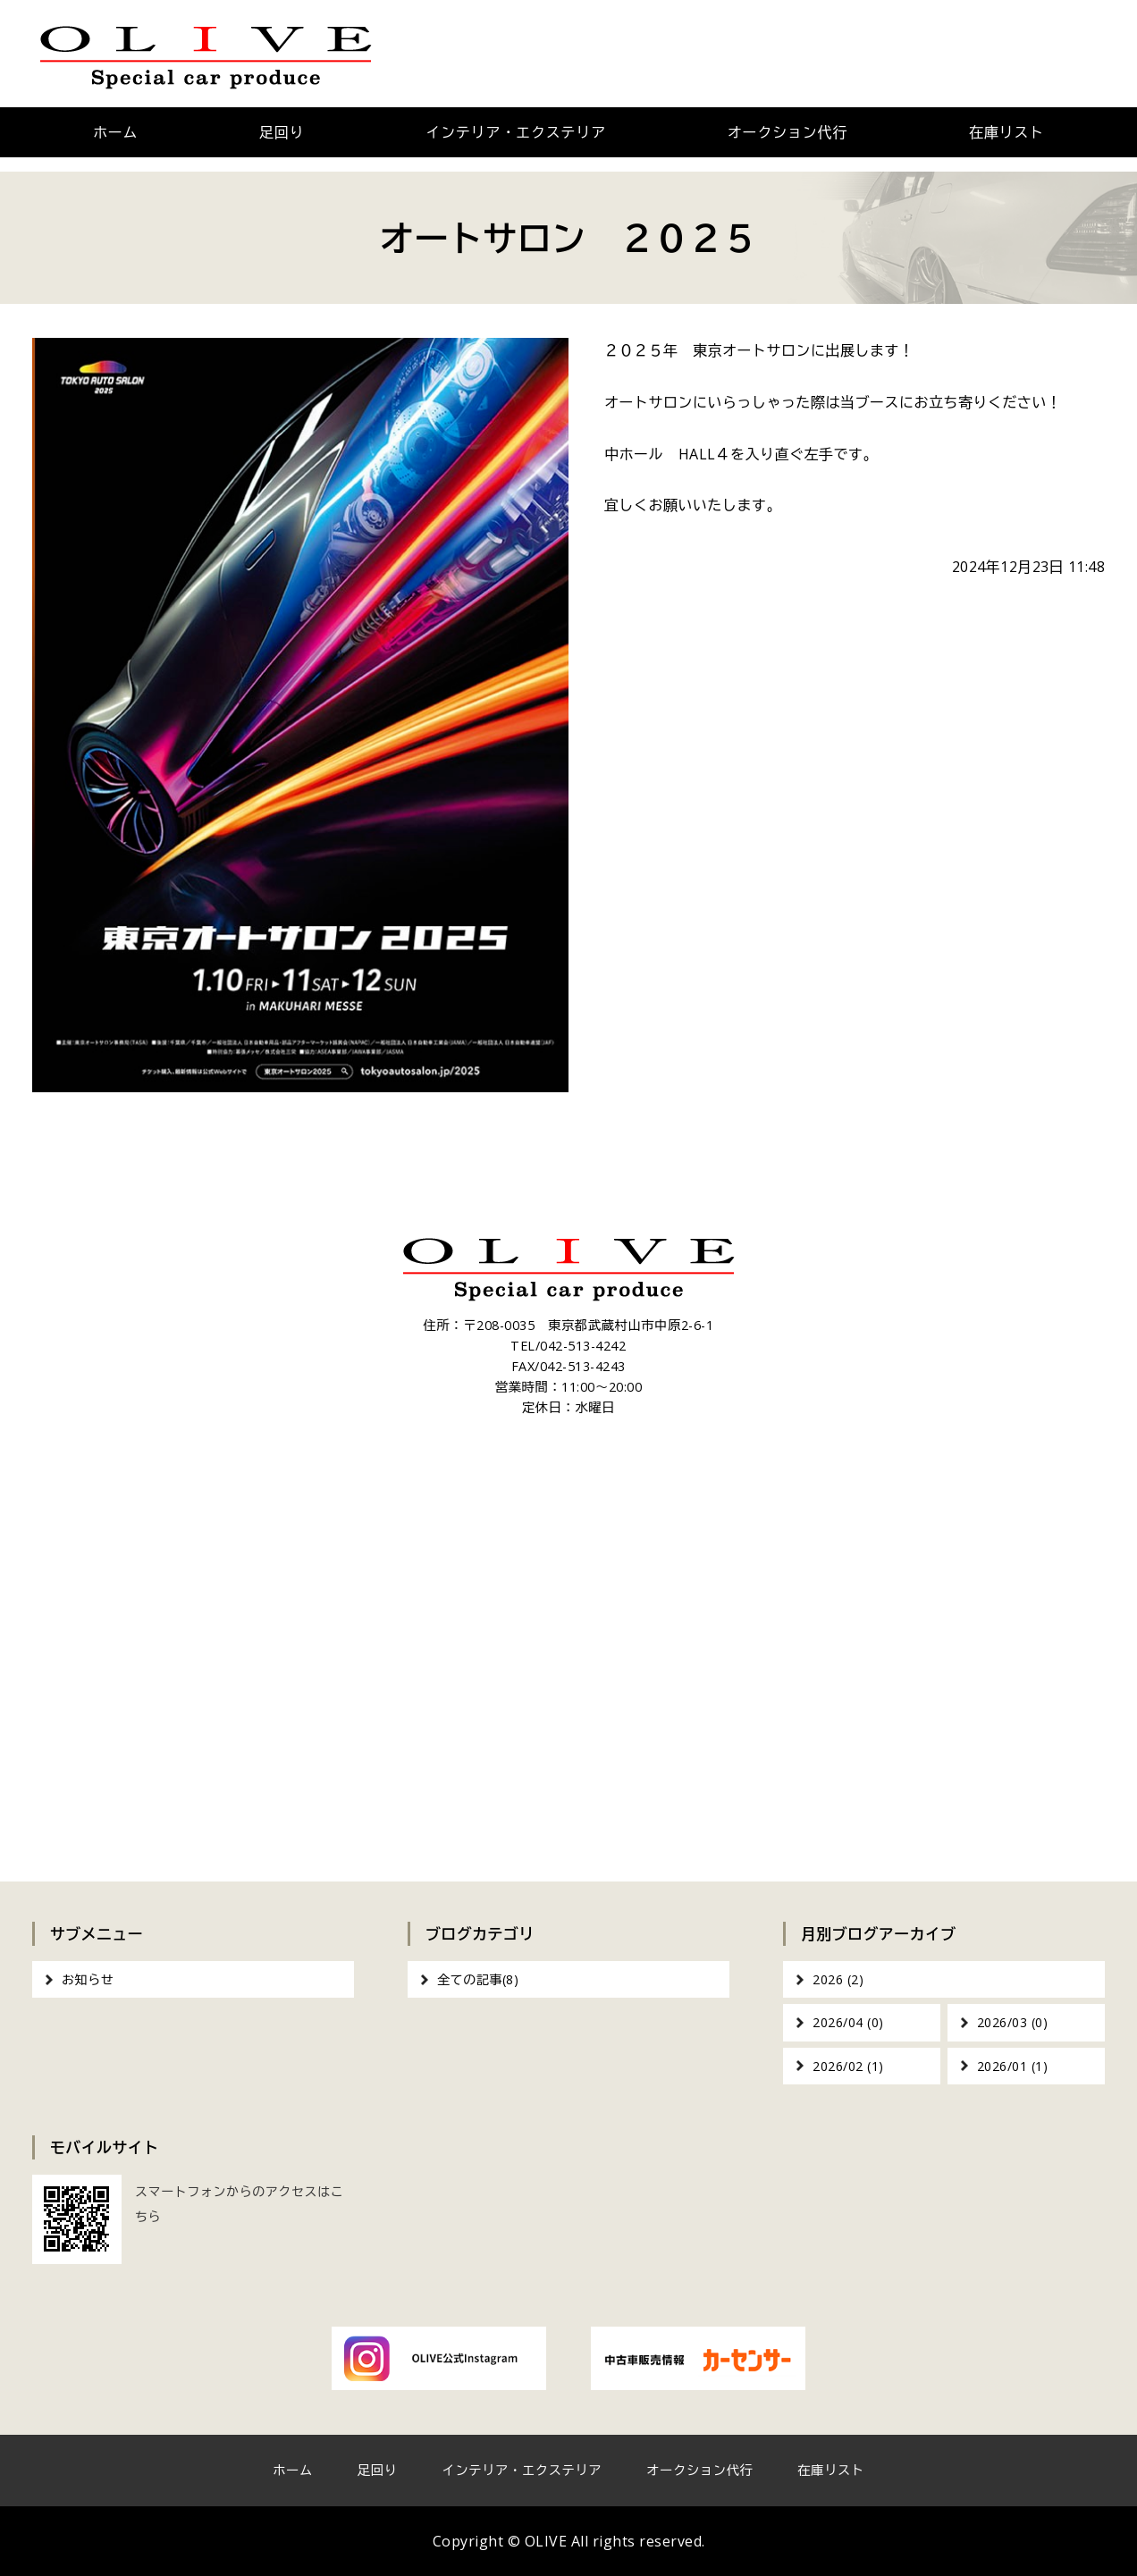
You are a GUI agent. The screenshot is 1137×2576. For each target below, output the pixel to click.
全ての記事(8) (477, 1979)
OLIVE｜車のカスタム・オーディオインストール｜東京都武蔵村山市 (206, 53)
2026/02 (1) (848, 2066)
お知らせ (88, 1979)
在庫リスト (1006, 132)
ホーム (115, 132)
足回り (281, 132)
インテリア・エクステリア (515, 132)
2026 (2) (838, 1979)
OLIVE (546, 2541)
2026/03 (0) (1013, 2022)
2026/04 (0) (848, 2022)
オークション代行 (787, 132)
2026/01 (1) (1013, 2066)
